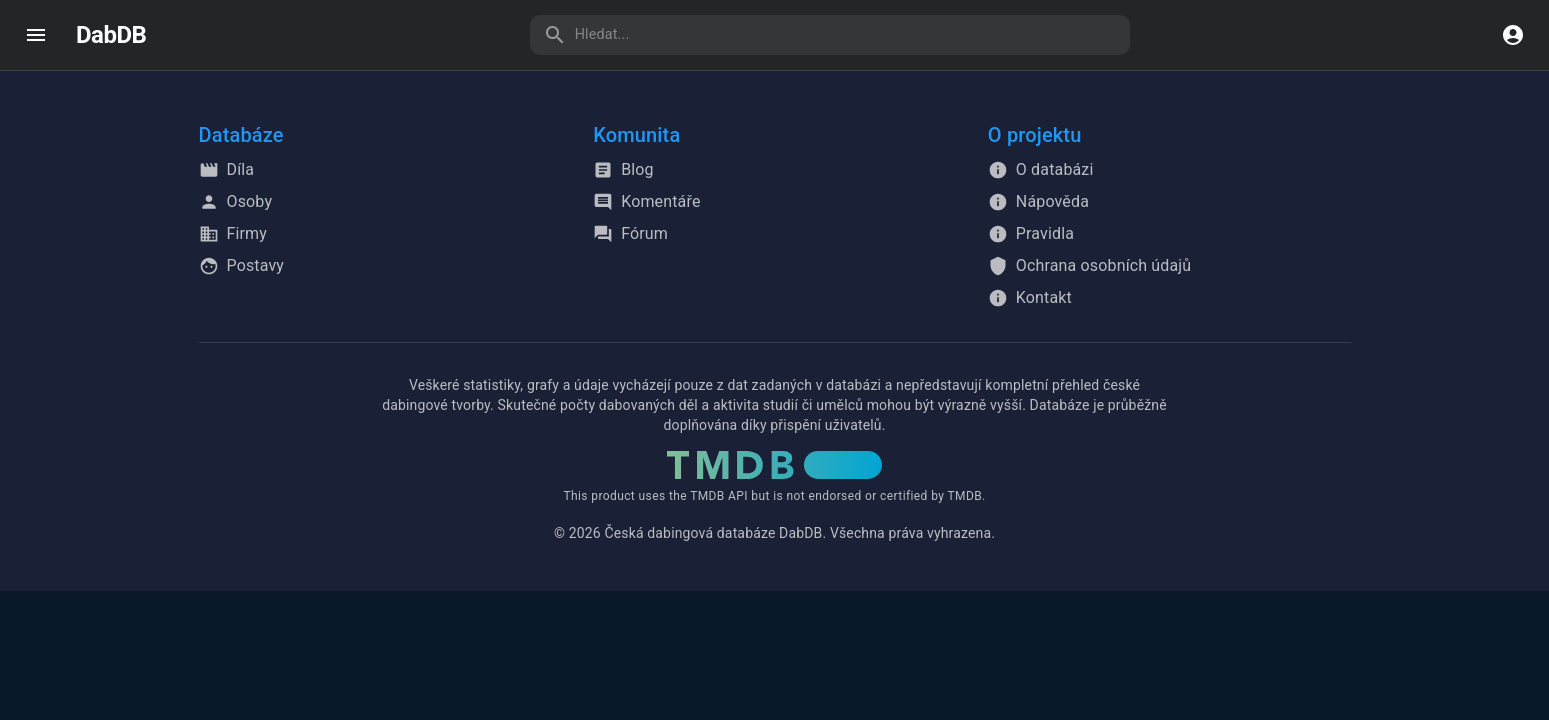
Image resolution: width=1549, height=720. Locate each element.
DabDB (111, 35)
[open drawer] (36, 35)
